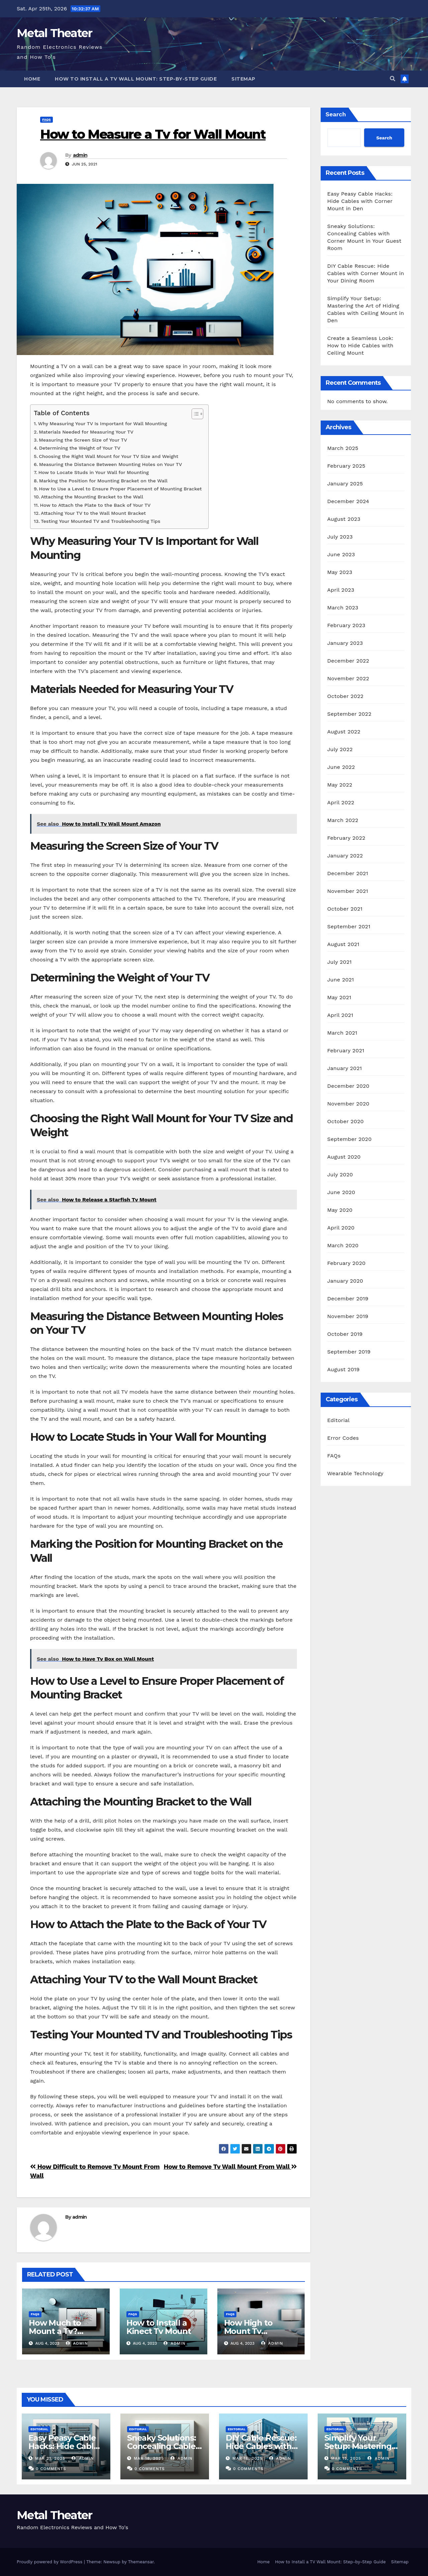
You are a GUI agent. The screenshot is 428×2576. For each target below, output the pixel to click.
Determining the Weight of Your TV (79, 448)
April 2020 (341, 1227)
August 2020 (344, 1157)
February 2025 (346, 466)
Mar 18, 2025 (149, 2458)
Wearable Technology (355, 1473)
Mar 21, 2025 (50, 2458)
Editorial (338, 1420)
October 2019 (345, 1334)
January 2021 (344, 1068)
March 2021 (342, 1033)
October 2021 (344, 909)
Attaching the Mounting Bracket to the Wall (92, 497)
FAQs (46, 119)
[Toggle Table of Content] (194, 414)
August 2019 (343, 1369)
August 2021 (343, 944)
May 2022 (339, 785)
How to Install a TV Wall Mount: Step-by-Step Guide (136, 79)
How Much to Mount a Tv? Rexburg (55, 2331)
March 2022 (342, 820)
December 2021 (347, 873)
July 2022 (340, 749)
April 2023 (340, 590)
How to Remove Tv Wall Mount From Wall (230, 2167)
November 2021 (347, 891)
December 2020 (348, 1086)
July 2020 (340, 1174)
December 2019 (347, 1298)
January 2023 (345, 643)
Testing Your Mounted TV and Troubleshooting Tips (100, 521)
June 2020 (341, 1192)
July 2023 (340, 537)
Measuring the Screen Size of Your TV (83, 440)
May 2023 (339, 572)
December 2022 (348, 661)
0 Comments (51, 2468)
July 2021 (339, 962)
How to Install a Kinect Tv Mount (158, 2327)
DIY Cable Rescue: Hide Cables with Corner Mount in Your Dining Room (365, 273)
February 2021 (345, 1050)
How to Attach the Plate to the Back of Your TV (95, 505)
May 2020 (340, 1210)
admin (80, 155)
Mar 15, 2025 (346, 2458)
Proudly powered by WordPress (50, 2561)
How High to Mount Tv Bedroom (248, 2331)
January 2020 (345, 1281)
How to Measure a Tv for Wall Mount (152, 134)
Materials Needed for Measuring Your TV (86, 432)
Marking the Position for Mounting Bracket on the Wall (103, 481)
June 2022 (341, 767)
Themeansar (141, 2561)
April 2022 (340, 802)
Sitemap (243, 79)
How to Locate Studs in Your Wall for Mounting (93, 472)
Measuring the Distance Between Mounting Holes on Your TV (110, 464)
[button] (392, 79)
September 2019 (349, 1352)
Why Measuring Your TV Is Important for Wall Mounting (102, 424)
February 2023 (346, 625)
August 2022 (343, 731)
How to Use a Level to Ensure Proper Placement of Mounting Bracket (120, 489)
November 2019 (347, 1316)
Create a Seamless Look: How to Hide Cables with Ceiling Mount (360, 345)
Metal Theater (54, 33)
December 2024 (348, 501)
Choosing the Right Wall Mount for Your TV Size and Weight (108, 456)
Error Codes (343, 1438)
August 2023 (343, 519)
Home (32, 79)
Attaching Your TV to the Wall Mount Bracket (93, 513)
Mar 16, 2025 (247, 2458)
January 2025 (345, 483)
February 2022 (346, 838)
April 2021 (340, 1015)
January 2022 (345, 855)
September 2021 (348, 926)
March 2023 (342, 607)
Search (336, 114)
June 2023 (341, 554)
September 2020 (349, 1139)
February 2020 (346, 1263)
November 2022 (348, 678)
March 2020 (343, 1245)
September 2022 (349, 714)
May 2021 (339, 997)
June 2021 (340, 979)
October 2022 (345, 696)
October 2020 (345, 1121)
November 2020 (348, 1103)
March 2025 (342, 448)
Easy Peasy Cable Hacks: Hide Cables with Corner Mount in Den (360, 201)
